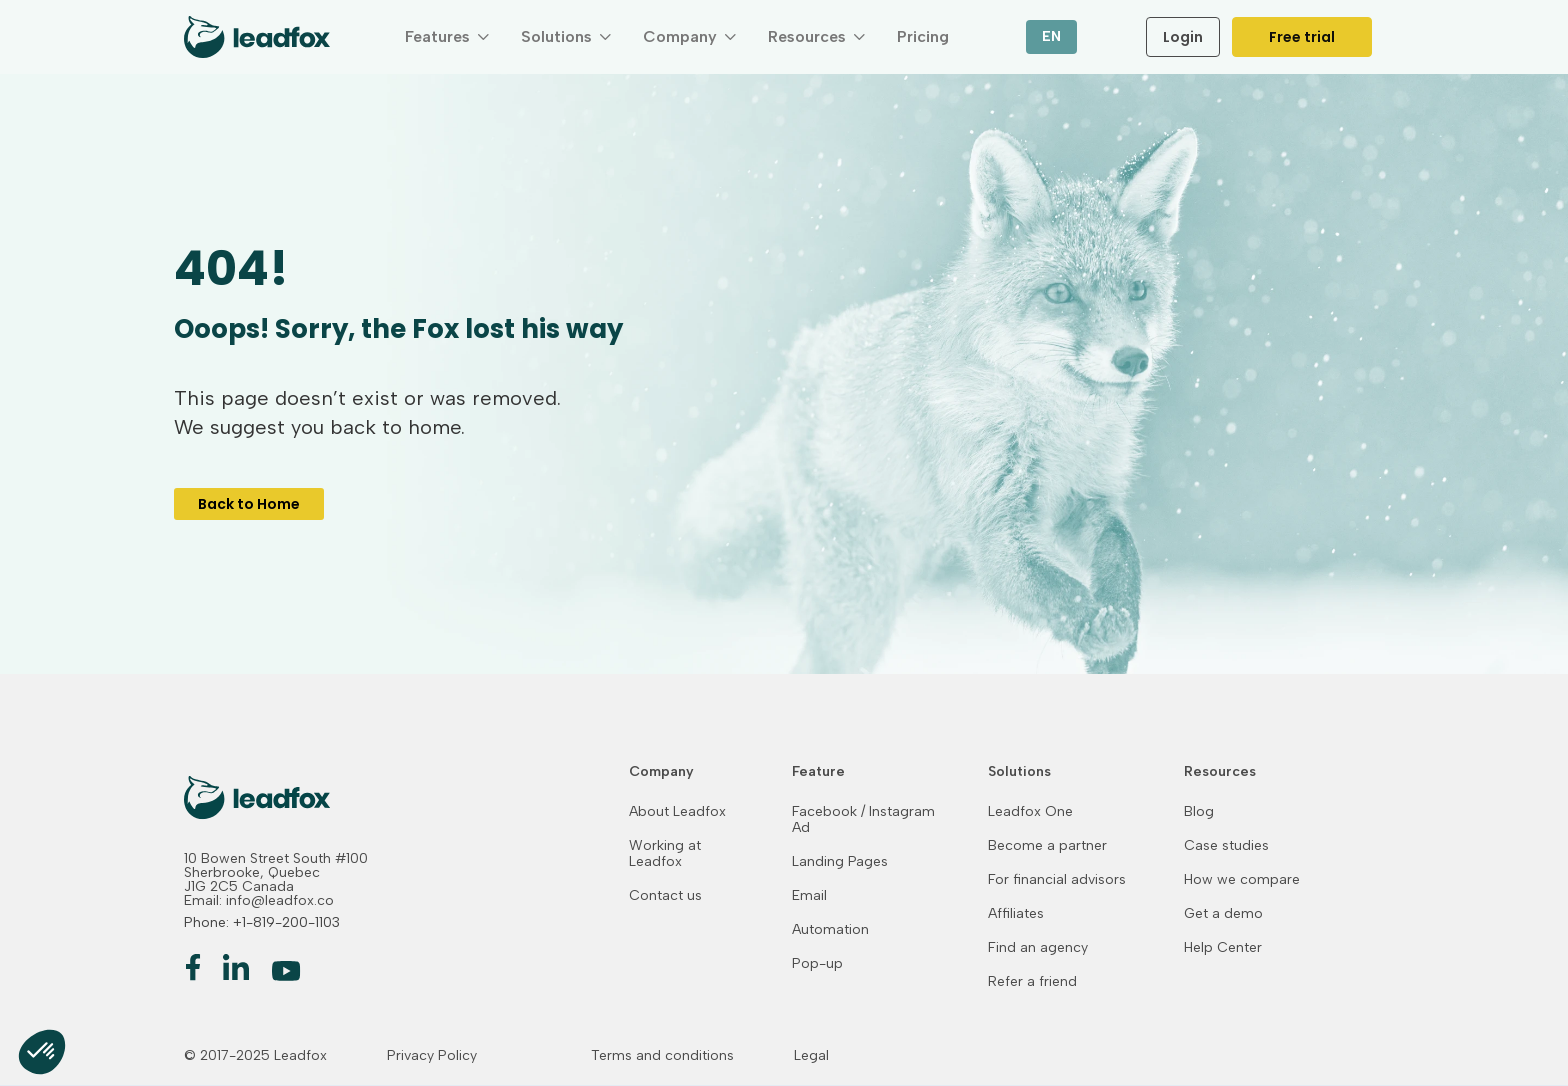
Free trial (1302, 37)
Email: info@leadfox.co (259, 901)
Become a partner (1047, 846)
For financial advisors (1057, 880)
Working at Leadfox (665, 854)
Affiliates (1016, 914)
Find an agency (1038, 948)
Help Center (1223, 948)
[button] (447, 37)
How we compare (1242, 880)
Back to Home (249, 504)
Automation (830, 930)
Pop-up (817, 964)
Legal (811, 1056)
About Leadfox (677, 812)
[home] (257, 37)
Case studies (1226, 846)
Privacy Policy (432, 1056)
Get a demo (1223, 914)
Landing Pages (840, 862)
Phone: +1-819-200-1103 (262, 923)
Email (809, 896)
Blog (1199, 812)
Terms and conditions (662, 1056)
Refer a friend (1032, 982)
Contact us (665, 896)
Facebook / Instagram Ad (863, 820)
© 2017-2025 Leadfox (255, 1056)
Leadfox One (1030, 812)
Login (1183, 37)
